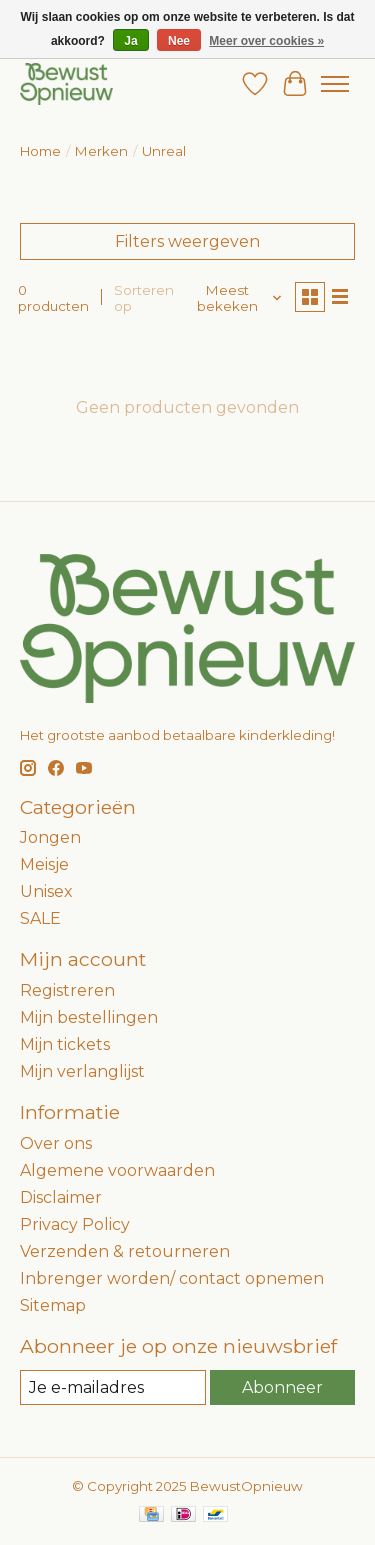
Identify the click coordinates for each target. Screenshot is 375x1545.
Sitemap (53, 1305)
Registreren (67, 990)
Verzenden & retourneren (125, 1251)
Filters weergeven (187, 241)
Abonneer (282, 1387)
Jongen (50, 837)
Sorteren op (144, 298)
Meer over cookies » (266, 41)
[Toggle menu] (335, 84)
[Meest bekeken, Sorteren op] (235, 298)
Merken (101, 151)
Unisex (46, 891)
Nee (179, 41)
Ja (130, 41)
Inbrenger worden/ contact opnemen (172, 1278)
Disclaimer (61, 1197)
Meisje (44, 864)
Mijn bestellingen (89, 1017)
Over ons (56, 1143)
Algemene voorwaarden (117, 1170)
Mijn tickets (65, 1044)
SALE (40, 918)
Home (40, 151)
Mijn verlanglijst (82, 1071)
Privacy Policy (75, 1224)
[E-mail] (113, 1387)
